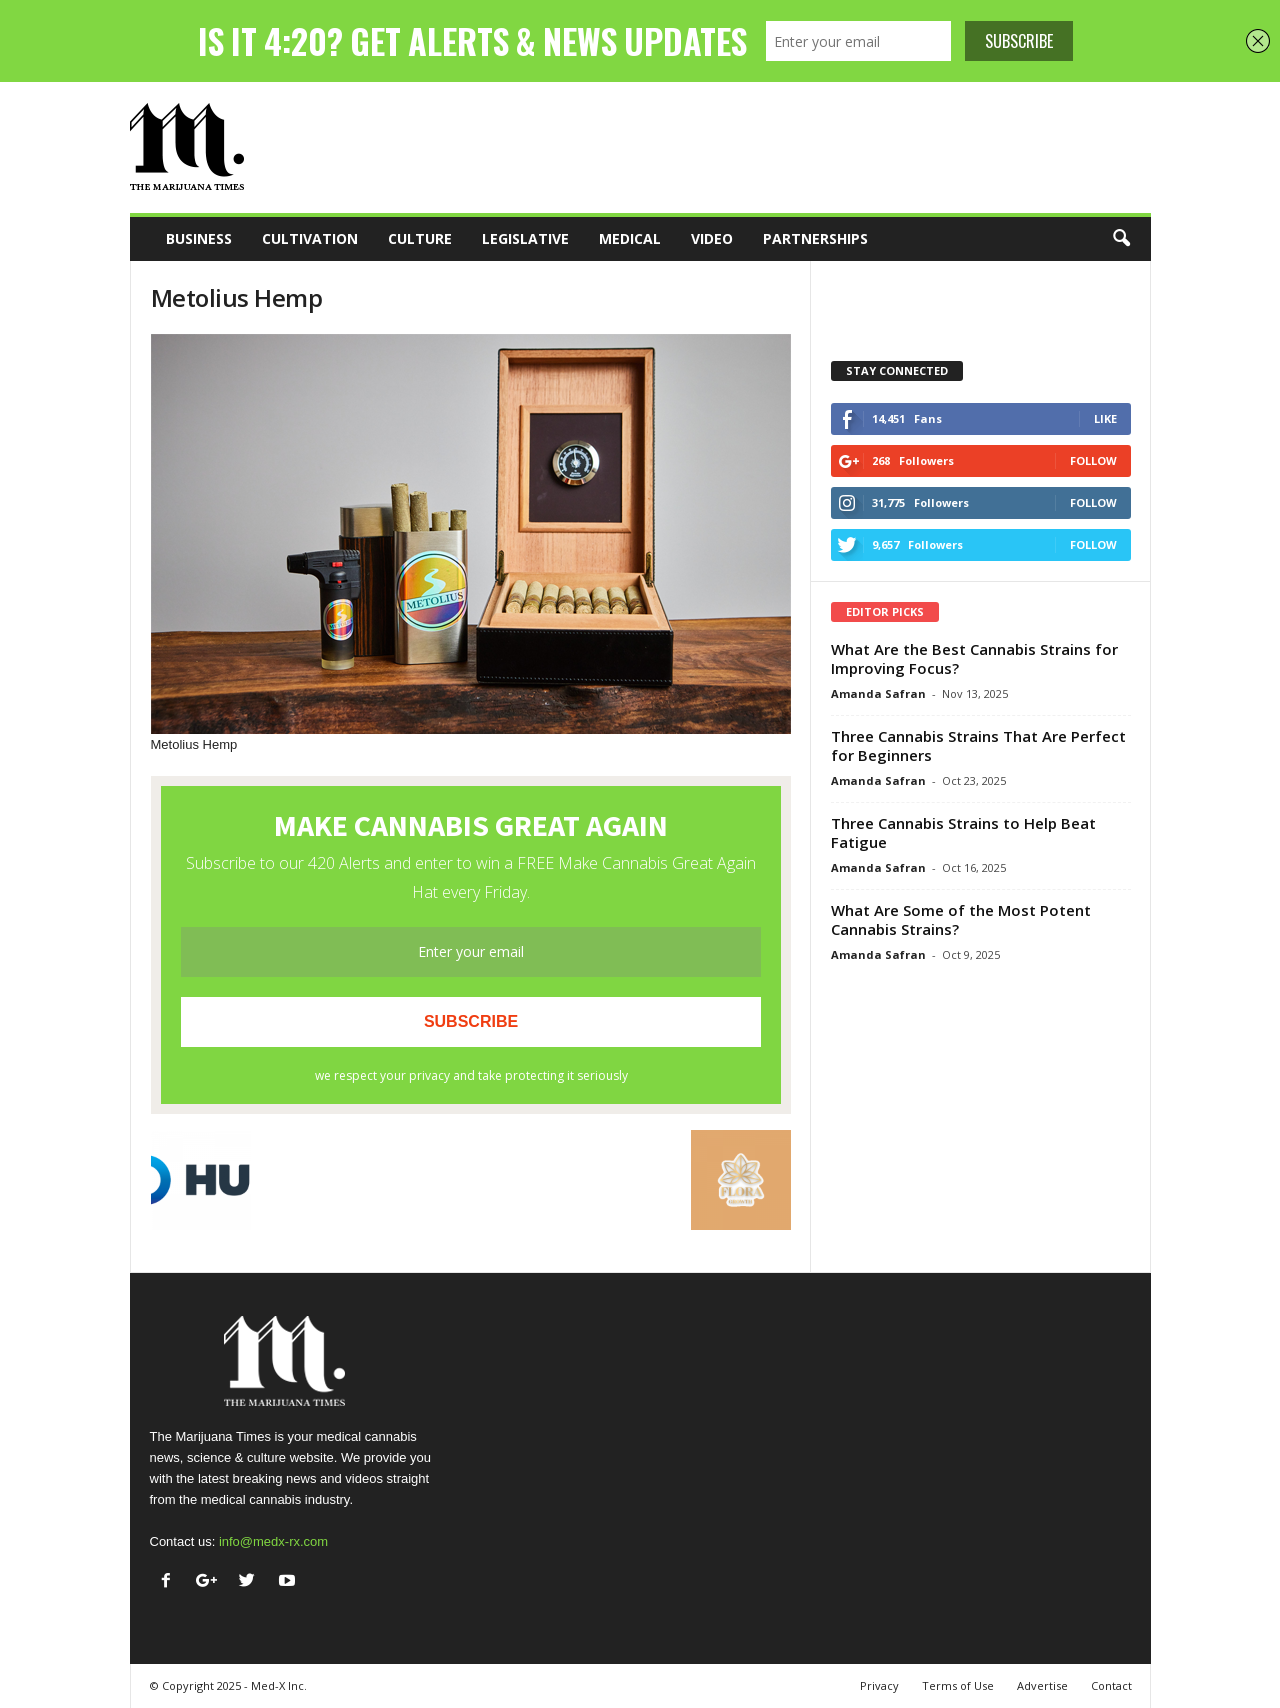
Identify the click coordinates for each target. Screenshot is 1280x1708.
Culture (420, 238)
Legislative (525, 238)
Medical (630, 238)
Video (712, 238)
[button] (1121, 239)
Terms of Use (958, 1685)
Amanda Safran (878, 693)
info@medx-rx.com (273, 1541)
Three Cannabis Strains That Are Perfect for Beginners (978, 745)
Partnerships (815, 238)
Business (199, 238)
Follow (1093, 460)
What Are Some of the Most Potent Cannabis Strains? (961, 919)
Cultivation (310, 238)
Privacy (879, 1685)
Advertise (1042, 1685)
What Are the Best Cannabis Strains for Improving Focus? (974, 658)
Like (1105, 418)
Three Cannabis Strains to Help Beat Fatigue (963, 832)
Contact (1111, 1685)
